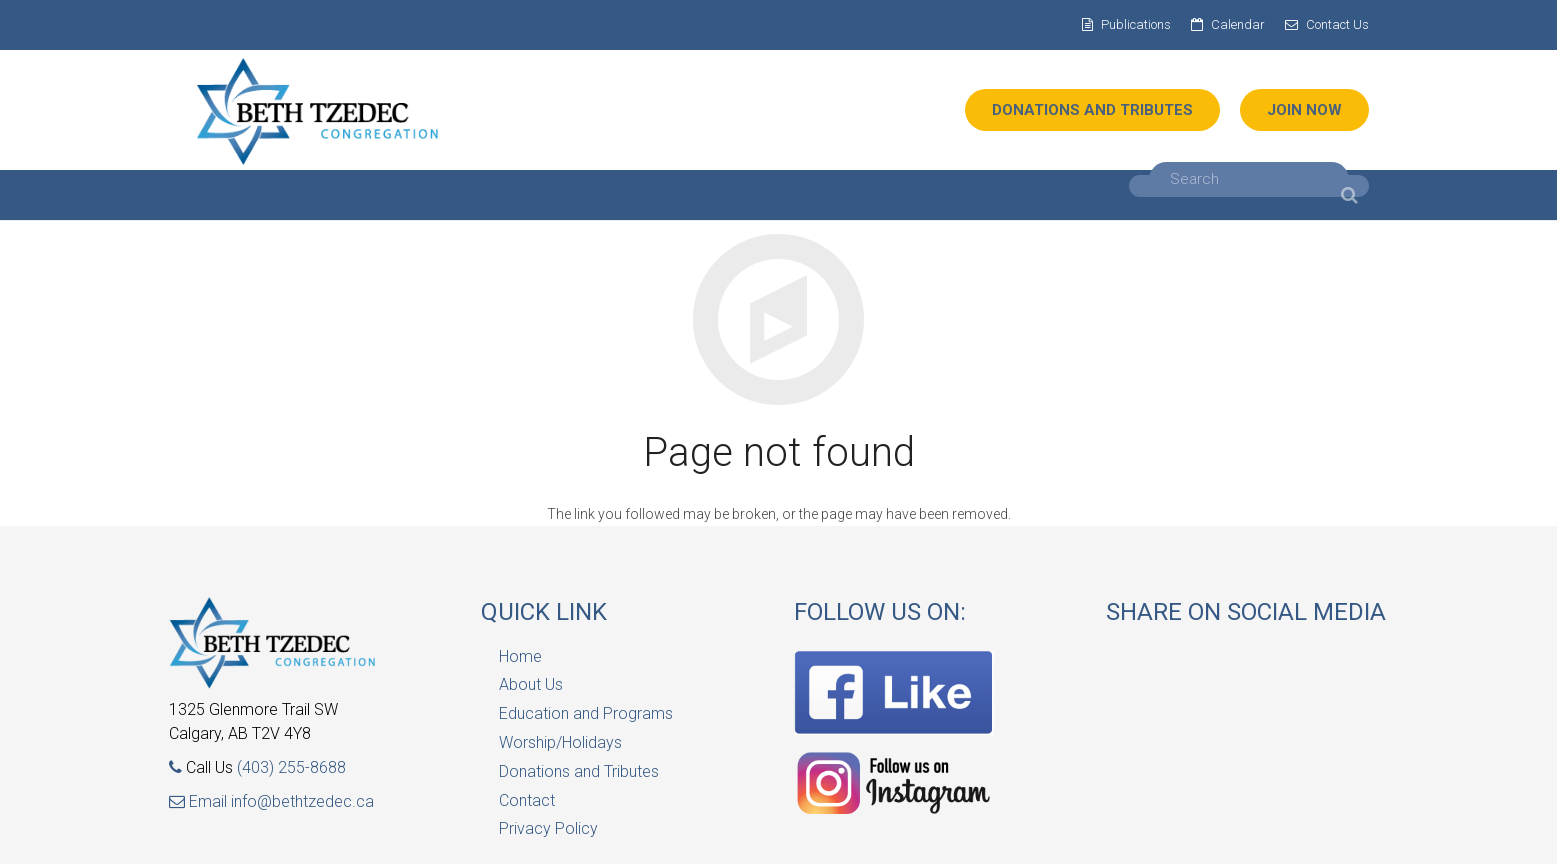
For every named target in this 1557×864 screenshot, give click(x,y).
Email (200, 801)
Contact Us (1337, 24)
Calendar (1238, 24)
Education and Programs (586, 713)
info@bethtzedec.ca (302, 801)
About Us (531, 684)
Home (520, 656)
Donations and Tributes (579, 771)
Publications (1136, 24)
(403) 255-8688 (291, 767)
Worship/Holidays (560, 742)
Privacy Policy (548, 828)
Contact (527, 800)
